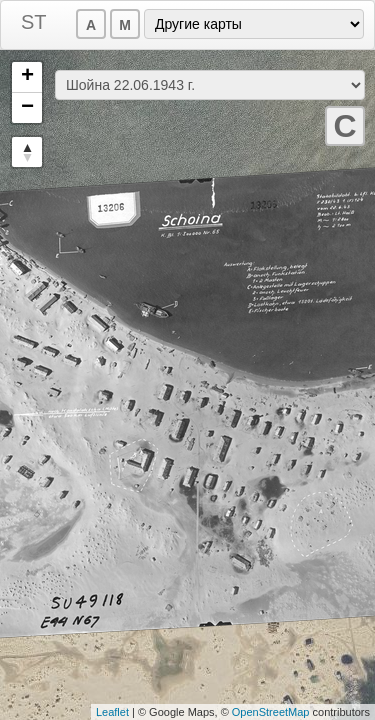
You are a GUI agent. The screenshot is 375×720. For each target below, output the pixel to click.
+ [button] (27, 77)
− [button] (27, 108)
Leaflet (112, 712)
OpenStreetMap (271, 712)
